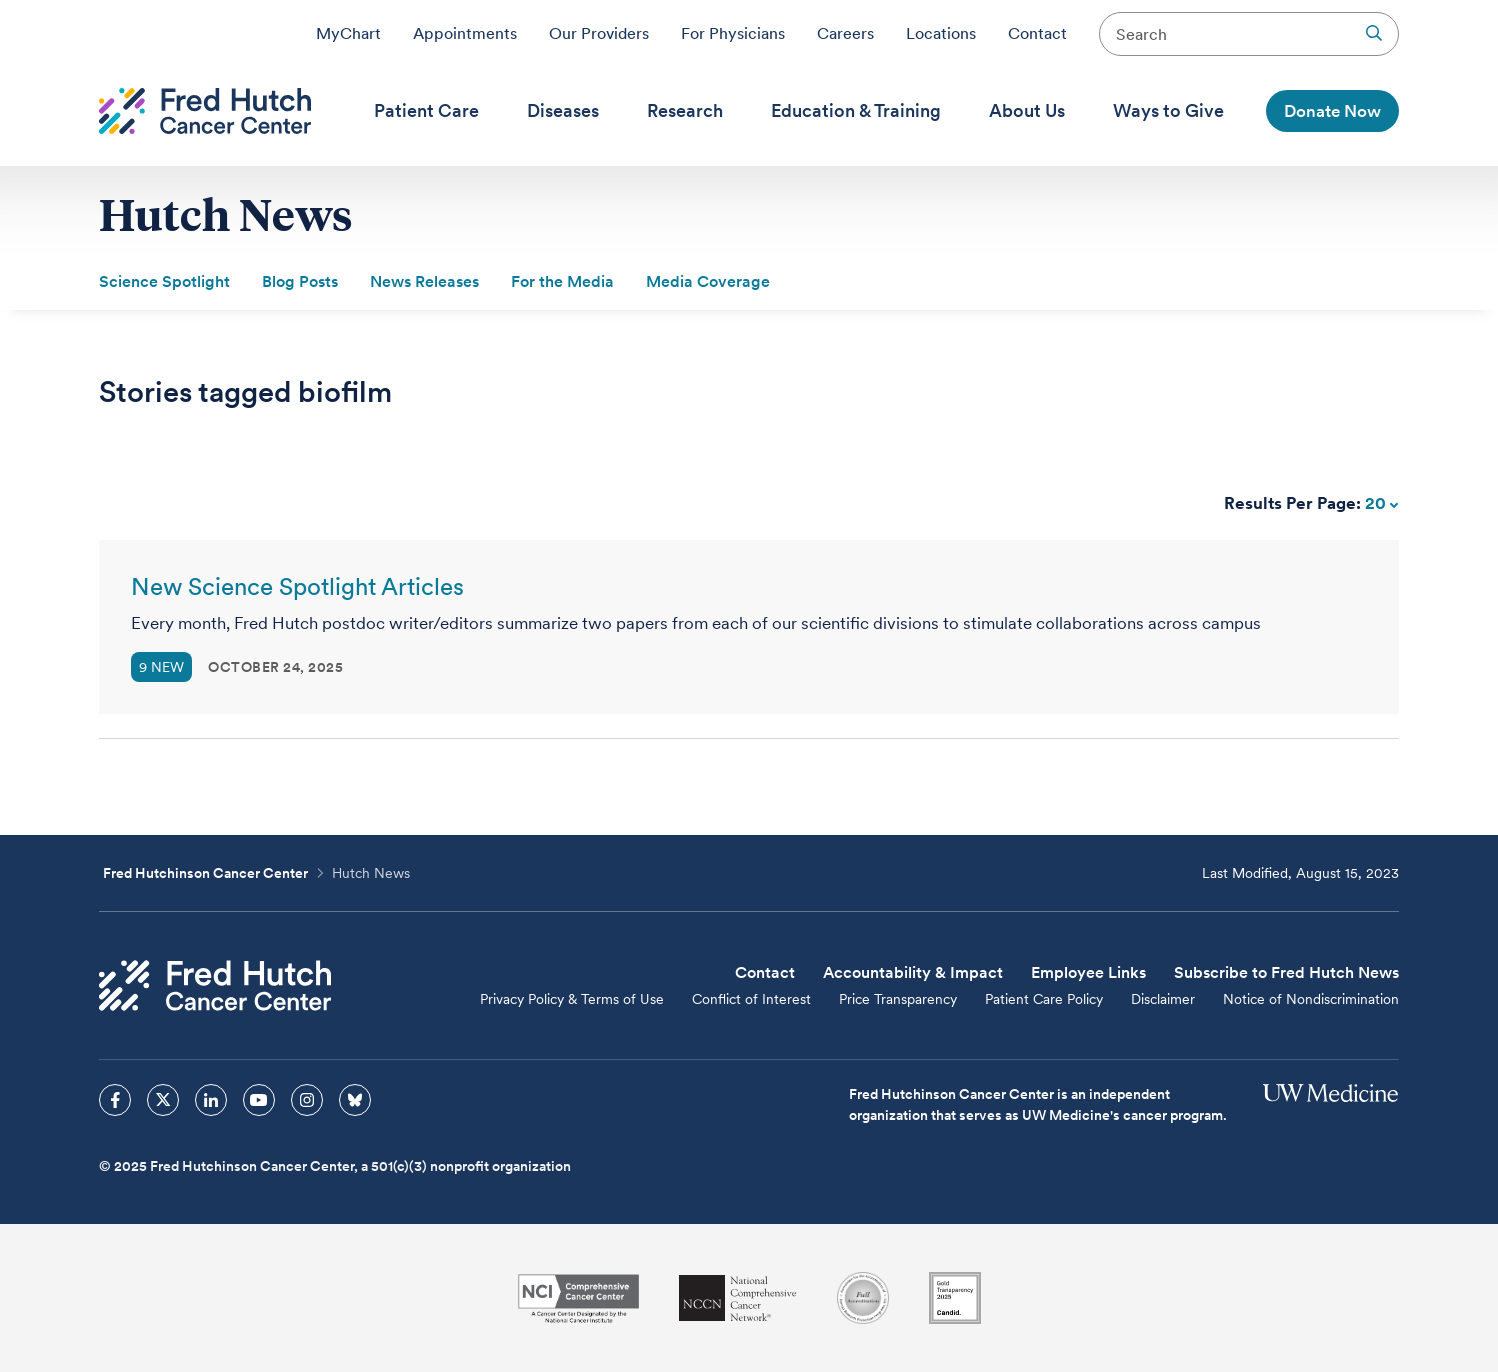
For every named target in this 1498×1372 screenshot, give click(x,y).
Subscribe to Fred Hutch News (1286, 972)
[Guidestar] (955, 1298)
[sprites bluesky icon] (355, 1100)
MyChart (348, 33)
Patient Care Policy (1044, 999)
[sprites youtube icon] (259, 1100)
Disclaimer (1163, 999)
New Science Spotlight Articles (297, 586)
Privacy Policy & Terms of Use (572, 999)
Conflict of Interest (751, 999)
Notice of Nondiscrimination (1311, 999)
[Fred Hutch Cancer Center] (215, 985)
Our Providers (599, 33)
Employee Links (1088, 972)
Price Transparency (898, 999)
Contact (1037, 33)
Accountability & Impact (913, 972)
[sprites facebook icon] (115, 1100)
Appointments (465, 33)
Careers (845, 33)
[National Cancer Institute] (578, 1298)
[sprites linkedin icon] (211, 1100)
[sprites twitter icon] (163, 1100)
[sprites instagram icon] (307, 1100)
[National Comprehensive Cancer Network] (738, 1298)
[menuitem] (426, 111)
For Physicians (733, 33)
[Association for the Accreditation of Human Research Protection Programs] (863, 1298)
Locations (941, 33)
